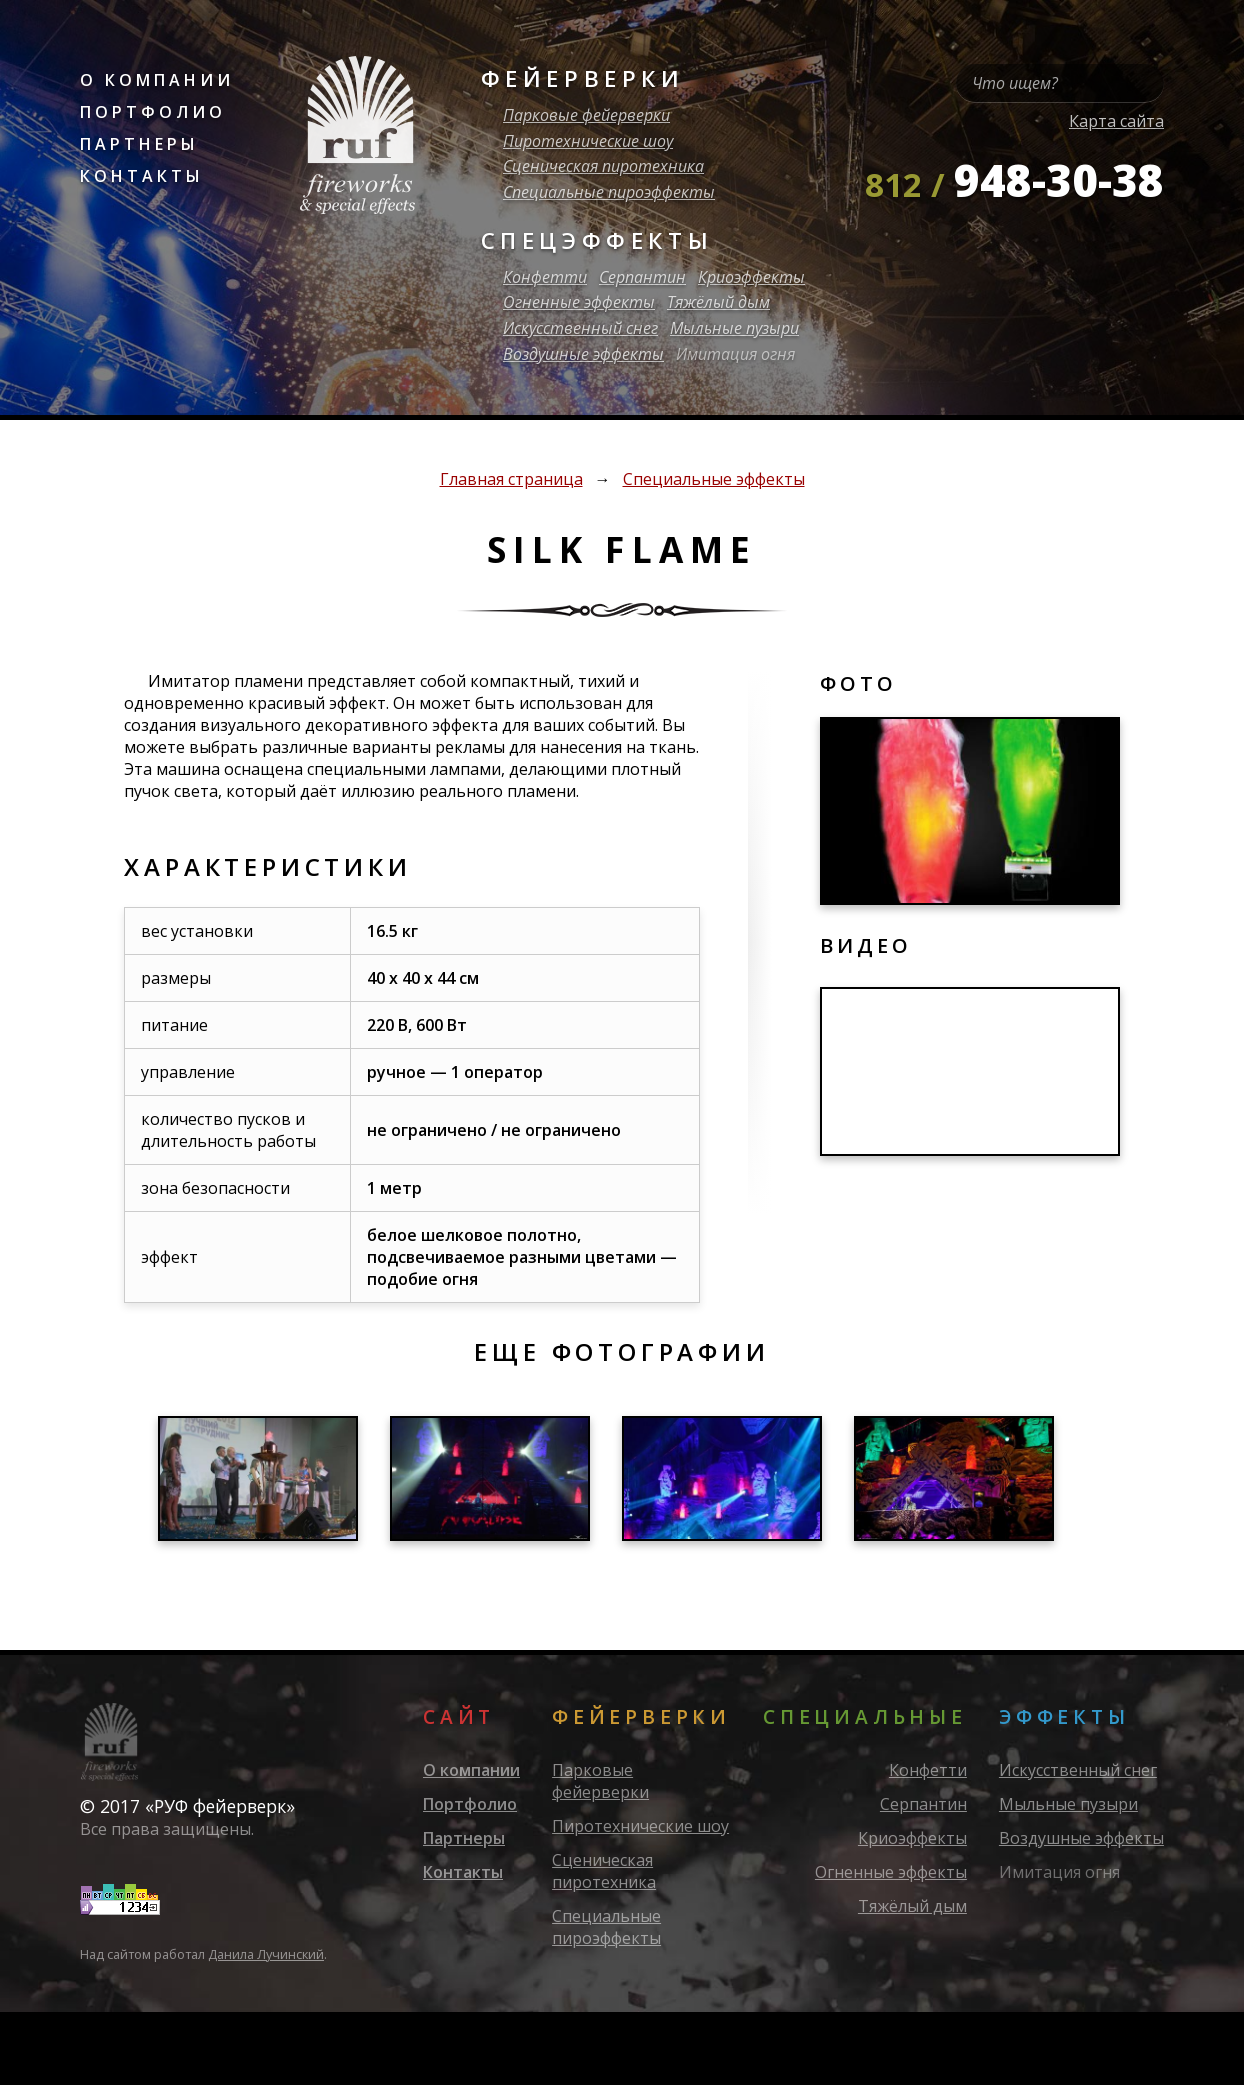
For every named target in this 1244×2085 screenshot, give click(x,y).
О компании (157, 80)
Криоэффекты (751, 277)
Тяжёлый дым (718, 302)
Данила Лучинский (266, 1954)
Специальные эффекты (714, 479)
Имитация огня (735, 354)
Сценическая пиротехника (603, 166)
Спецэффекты (597, 240)
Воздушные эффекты (583, 354)
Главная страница (511, 479)
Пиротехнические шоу (588, 141)
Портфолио (153, 112)
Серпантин (642, 277)
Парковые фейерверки (586, 115)
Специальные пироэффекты (609, 192)
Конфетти (545, 277)
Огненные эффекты (579, 302)
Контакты (142, 176)
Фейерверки (583, 78)
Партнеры (139, 144)
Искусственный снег (580, 328)
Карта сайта (1116, 121)
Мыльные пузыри (734, 328)
